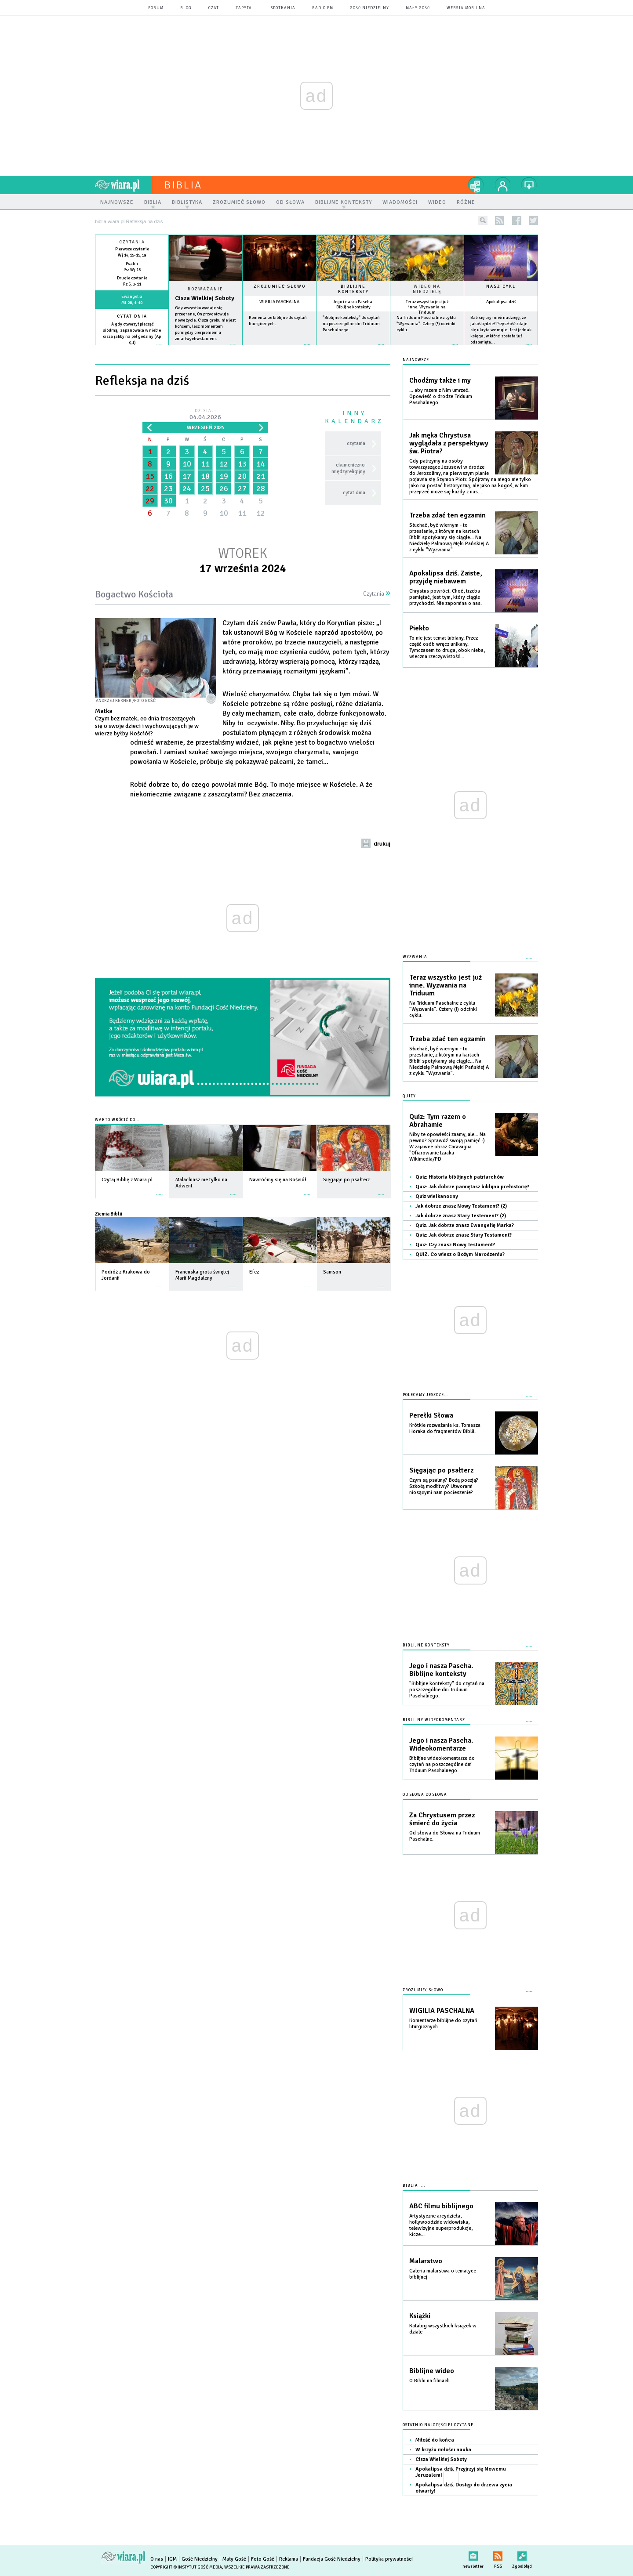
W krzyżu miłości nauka (443, 2449)
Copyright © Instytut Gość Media (186, 2567)
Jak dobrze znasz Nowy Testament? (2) (461, 1206)
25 (205, 488)
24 (186, 488)
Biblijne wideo (431, 2371)
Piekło (419, 628)
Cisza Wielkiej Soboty (204, 298)
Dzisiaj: (205, 415)
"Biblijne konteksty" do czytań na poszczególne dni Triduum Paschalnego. (351, 324)
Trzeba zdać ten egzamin (447, 515)
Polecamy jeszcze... (425, 1395)
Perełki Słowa (431, 1415)
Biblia (183, 185)
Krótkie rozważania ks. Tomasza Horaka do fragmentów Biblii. (444, 1428)
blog (186, 8)
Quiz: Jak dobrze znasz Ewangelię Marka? (464, 1225)
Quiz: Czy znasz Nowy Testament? (455, 1244)
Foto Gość (262, 2559)
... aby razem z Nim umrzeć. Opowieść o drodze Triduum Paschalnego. (440, 396)
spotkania (283, 8)
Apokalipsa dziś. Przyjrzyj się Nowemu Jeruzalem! (460, 2472)
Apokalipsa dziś (501, 301)
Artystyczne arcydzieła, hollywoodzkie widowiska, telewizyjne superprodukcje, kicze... (441, 2225)
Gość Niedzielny (369, 8)
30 (168, 501)
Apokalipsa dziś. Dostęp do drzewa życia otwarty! (463, 2488)
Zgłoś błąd (522, 2554)
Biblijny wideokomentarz (434, 1720)
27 (242, 488)
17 (186, 476)
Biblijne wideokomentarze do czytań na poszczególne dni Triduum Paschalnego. (442, 1764)
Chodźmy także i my (440, 380)
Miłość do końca (434, 2440)
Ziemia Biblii (108, 1214)
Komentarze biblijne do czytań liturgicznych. (443, 2023)
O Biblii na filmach (429, 2380)
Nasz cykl (501, 286)
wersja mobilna (466, 8)
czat (213, 8)
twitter (533, 220)
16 (168, 476)
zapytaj (245, 8)
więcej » (131, 349)
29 (150, 501)
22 (150, 488)
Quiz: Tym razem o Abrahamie (437, 1121)
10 (186, 464)
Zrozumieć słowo (280, 286)
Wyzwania (415, 957)
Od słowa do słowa (425, 1794)
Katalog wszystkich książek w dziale (443, 2329)
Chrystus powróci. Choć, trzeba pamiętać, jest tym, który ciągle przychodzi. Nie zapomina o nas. (445, 597)
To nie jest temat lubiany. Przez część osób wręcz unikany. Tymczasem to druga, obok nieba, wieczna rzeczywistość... (447, 647)
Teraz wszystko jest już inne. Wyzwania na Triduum (427, 307)
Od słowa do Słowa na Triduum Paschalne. (444, 1836)
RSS (497, 2554)
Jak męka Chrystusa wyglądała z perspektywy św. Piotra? (448, 443)
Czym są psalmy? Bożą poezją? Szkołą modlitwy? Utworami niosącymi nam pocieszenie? (443, 1486)
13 (242, 464)
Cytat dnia (132, 316)
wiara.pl (123, 185)
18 (205, 476)
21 (260, 476)
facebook (516, 220)
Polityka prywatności (389, 2559)
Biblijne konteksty (353, 289)
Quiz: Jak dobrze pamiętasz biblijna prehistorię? (472, 1186)
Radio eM (322, 8)
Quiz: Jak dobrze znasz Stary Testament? (463, 1235)
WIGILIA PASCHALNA (279, 301)
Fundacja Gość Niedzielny (331, 2559)
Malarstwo (425, 2261)
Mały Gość (418, 8)
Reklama (288, 2559)
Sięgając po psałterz (441, 1470)
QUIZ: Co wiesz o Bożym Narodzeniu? (460, 1254)
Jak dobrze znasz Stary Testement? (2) (460, 1215)
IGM (172, 2559)
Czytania (376, 593)
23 (168, 488)
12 (223, 464)
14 (260, 464)
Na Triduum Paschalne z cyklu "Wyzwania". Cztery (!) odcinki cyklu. (426, 324)
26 (223, 488)
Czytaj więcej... (205, 348)
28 (260, 488)
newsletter (473, 2554)
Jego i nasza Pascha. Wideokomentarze (441, 1744)
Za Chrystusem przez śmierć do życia (442, 1819)
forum (156, 8)
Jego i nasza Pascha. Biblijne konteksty (353, 304)
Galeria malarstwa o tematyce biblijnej (442, 2274)
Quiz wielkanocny (436, 1196)
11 (205, 464)
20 (242, 476)
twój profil (503, 185)
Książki (419, 2316)
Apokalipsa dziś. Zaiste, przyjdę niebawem (445, 577)
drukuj (382, 844)
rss (499, 220)
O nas (156, 2559)
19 (223, 476)
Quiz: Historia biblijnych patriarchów (459, 1177)
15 (150, 476)
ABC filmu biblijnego (441, 2206)
